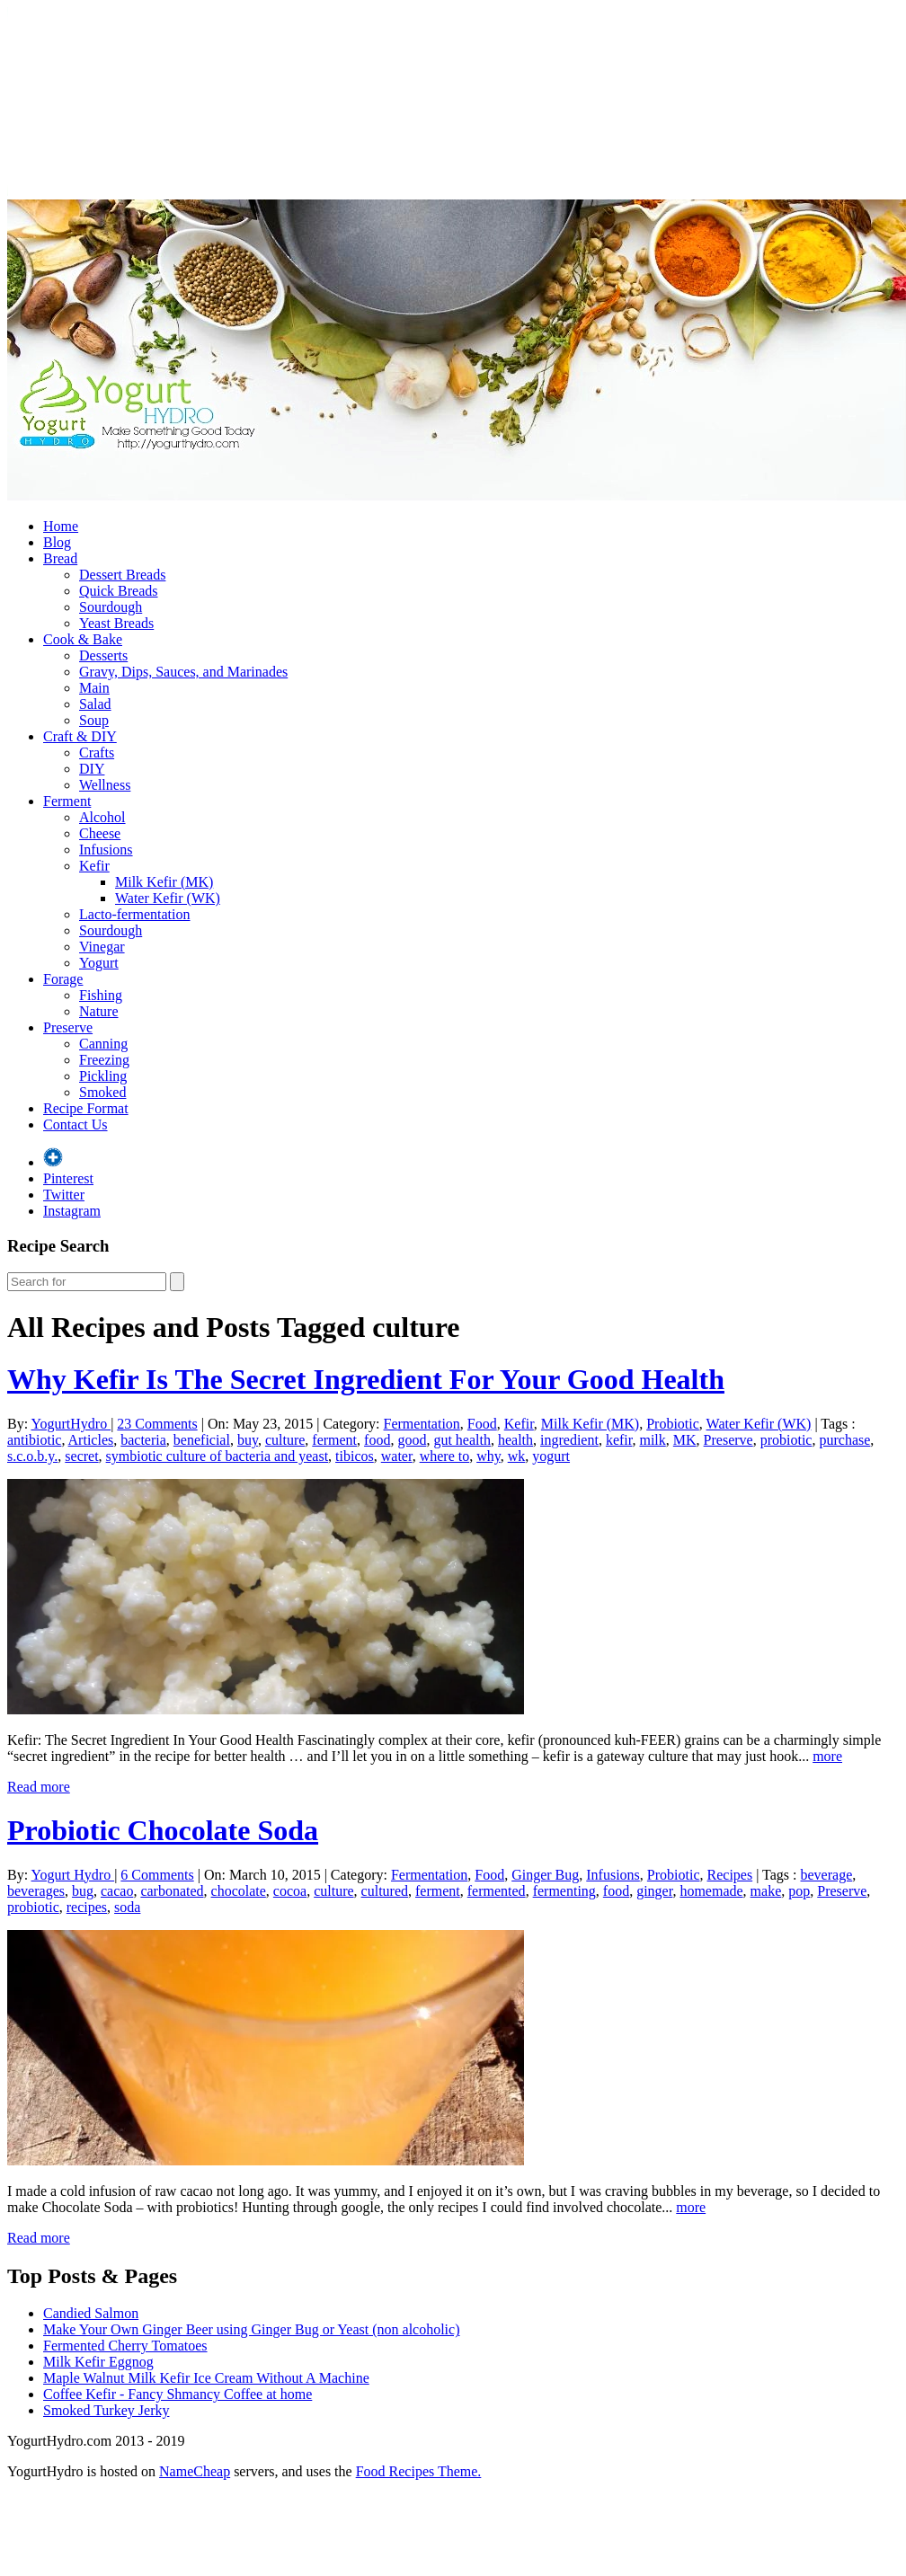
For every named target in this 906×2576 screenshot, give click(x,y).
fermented (496, 1891)
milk (652, 1439)
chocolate (238, 1891)
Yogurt (99, 962)
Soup (94, 720)
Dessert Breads (122, 574)
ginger (654, 1891)
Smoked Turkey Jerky (106, 2410)
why (488, 1456)
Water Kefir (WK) (167, 898)
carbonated (171, 1891)
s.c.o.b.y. (32, 1456)
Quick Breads (118, 590)
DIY (91, 768)
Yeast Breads (116, 623)
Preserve (68, 1027)
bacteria (143, 1439)
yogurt (551, 1456)
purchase (844, 1439)
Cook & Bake (82, 639)
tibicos (354, 1456)
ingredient (569, 1439)
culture (285, 1439)
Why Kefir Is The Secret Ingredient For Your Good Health (365, 1379)
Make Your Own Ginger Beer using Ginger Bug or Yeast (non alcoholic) (251, 2329)
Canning (103, 1043)
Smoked (102, 1092)
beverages (36, 1891)
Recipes (730, 1874)
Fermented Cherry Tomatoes (125, 2345)
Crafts (96, 752)
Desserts (103, 655)
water (397, 1456)
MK (685, 1439)
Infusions (106, 849)
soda (127, 1907)
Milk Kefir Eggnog (98, 2361)
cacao (117, 1891)
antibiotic (34, 1439)
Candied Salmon (90, 2313)
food (377, 1439)
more (827, 1756)
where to (445, 1456)
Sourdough (110, 607)
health (515, 1439)
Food (482, 1423)
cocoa (289, 1891)
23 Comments (157, 1423)
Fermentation (422, 1423)
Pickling (103, 1076)
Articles (91, 1439)
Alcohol (102, 817)
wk (517, 1456)
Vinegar (102, 946)
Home (60, 526)
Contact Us (75, 1124)
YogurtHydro (71, 1423)
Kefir (94, 865)
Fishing (100, 995)
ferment (334, 1439)
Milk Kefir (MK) (164, 882)
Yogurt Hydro (73, 1874)
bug (82, 1891)
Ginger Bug (545, 1874)
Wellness (104, 784)
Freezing (104, 1059)
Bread (60, 558)
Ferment (67, 801)
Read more (38, 1786)
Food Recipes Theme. (419, 2471)
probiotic (786, 1439)
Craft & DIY (80, 736)
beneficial (201, 1439)
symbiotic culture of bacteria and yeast (217, 1456)
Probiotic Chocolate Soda (162, 1830)
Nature (99, 1011)
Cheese (99, 833)
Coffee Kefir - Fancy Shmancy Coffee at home (177, 2394)
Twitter (63, 1194)
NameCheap (194, 2471)
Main (94, 687)
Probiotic (672, 1423)
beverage (827, 1874)
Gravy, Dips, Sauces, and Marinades (183, 671)
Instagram (72, 1210)
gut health (462, 1439)
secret (81, 1456)
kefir (619, 1439)
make (766, 1891)
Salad (95, 704)
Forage (63, 979)
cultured (384, 1891)
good (411, 1439)
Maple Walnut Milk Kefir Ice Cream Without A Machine (206, 2378)
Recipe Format (86, 1108)
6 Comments (156, 1874)
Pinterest (68, 1178)
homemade (711, 1891)
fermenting (564, 1891)
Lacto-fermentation (135, 914)
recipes (87, 1907)
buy (247, 1439)
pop (799, 1891)
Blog (57, 542)
